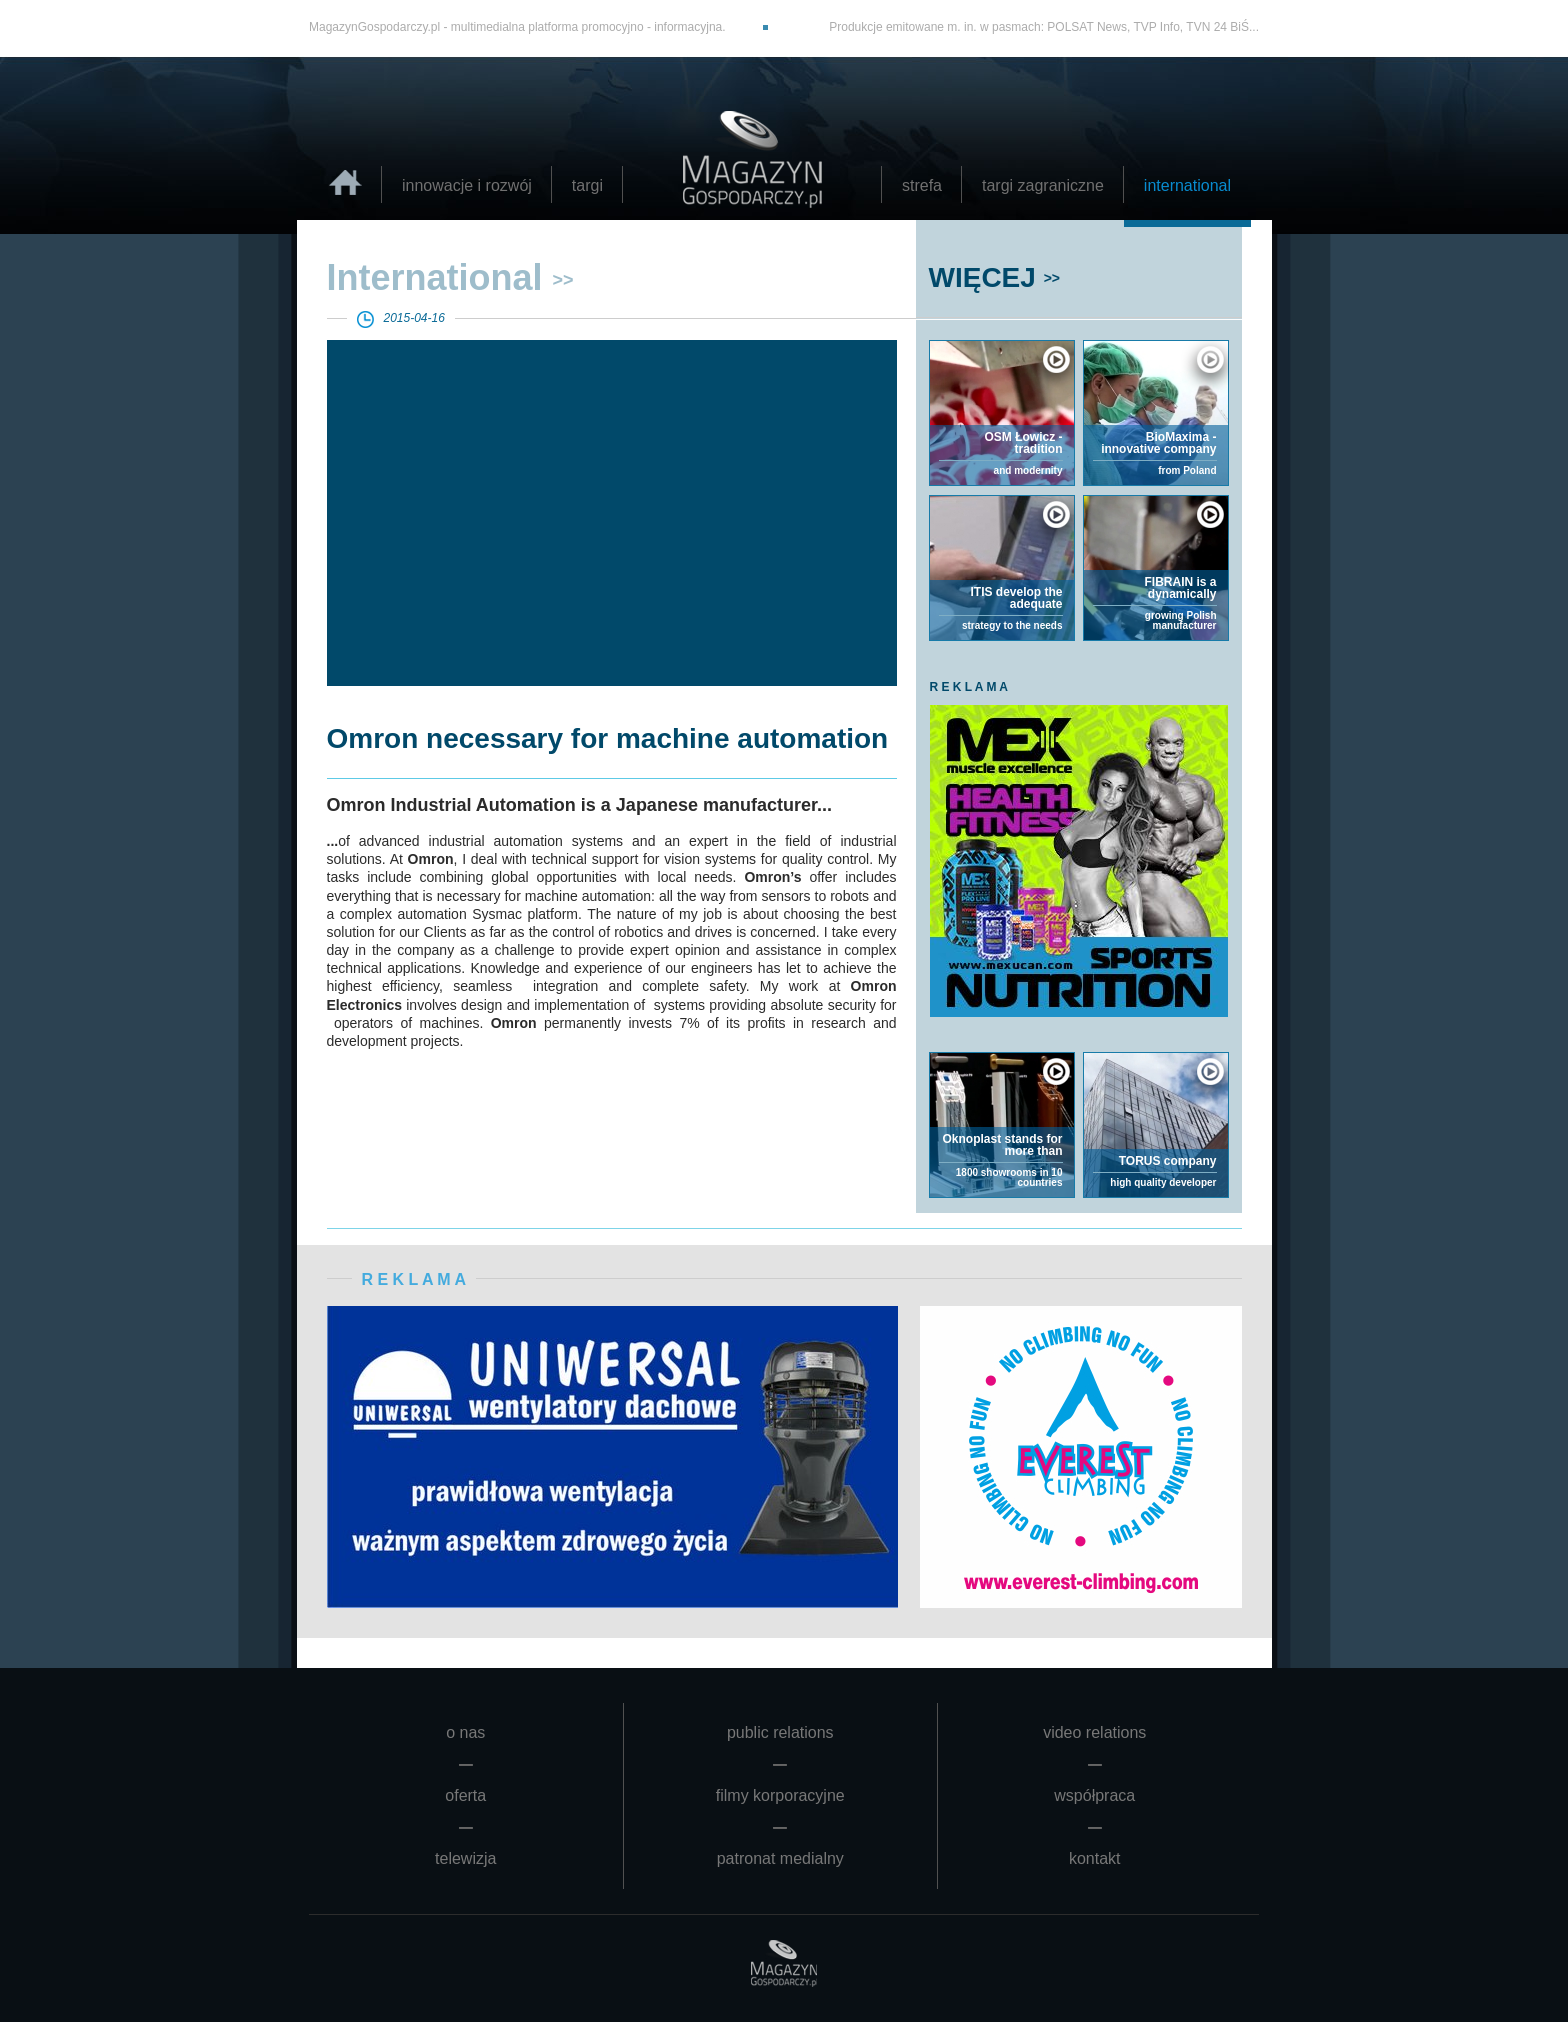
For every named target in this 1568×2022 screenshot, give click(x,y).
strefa (922, 185)
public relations (780, 1732)
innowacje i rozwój (467, 185)
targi (587, 185)
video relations (1094, 1732)
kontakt (1095, 1858)
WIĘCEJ (982, 277)
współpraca (1094, 1795)
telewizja (465, 1858)
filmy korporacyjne (780, 1795)
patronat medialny (780, 1858)
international (1187, 185)
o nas (465, 1732)
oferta (465, 1795)
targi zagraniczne (1043, 185)
